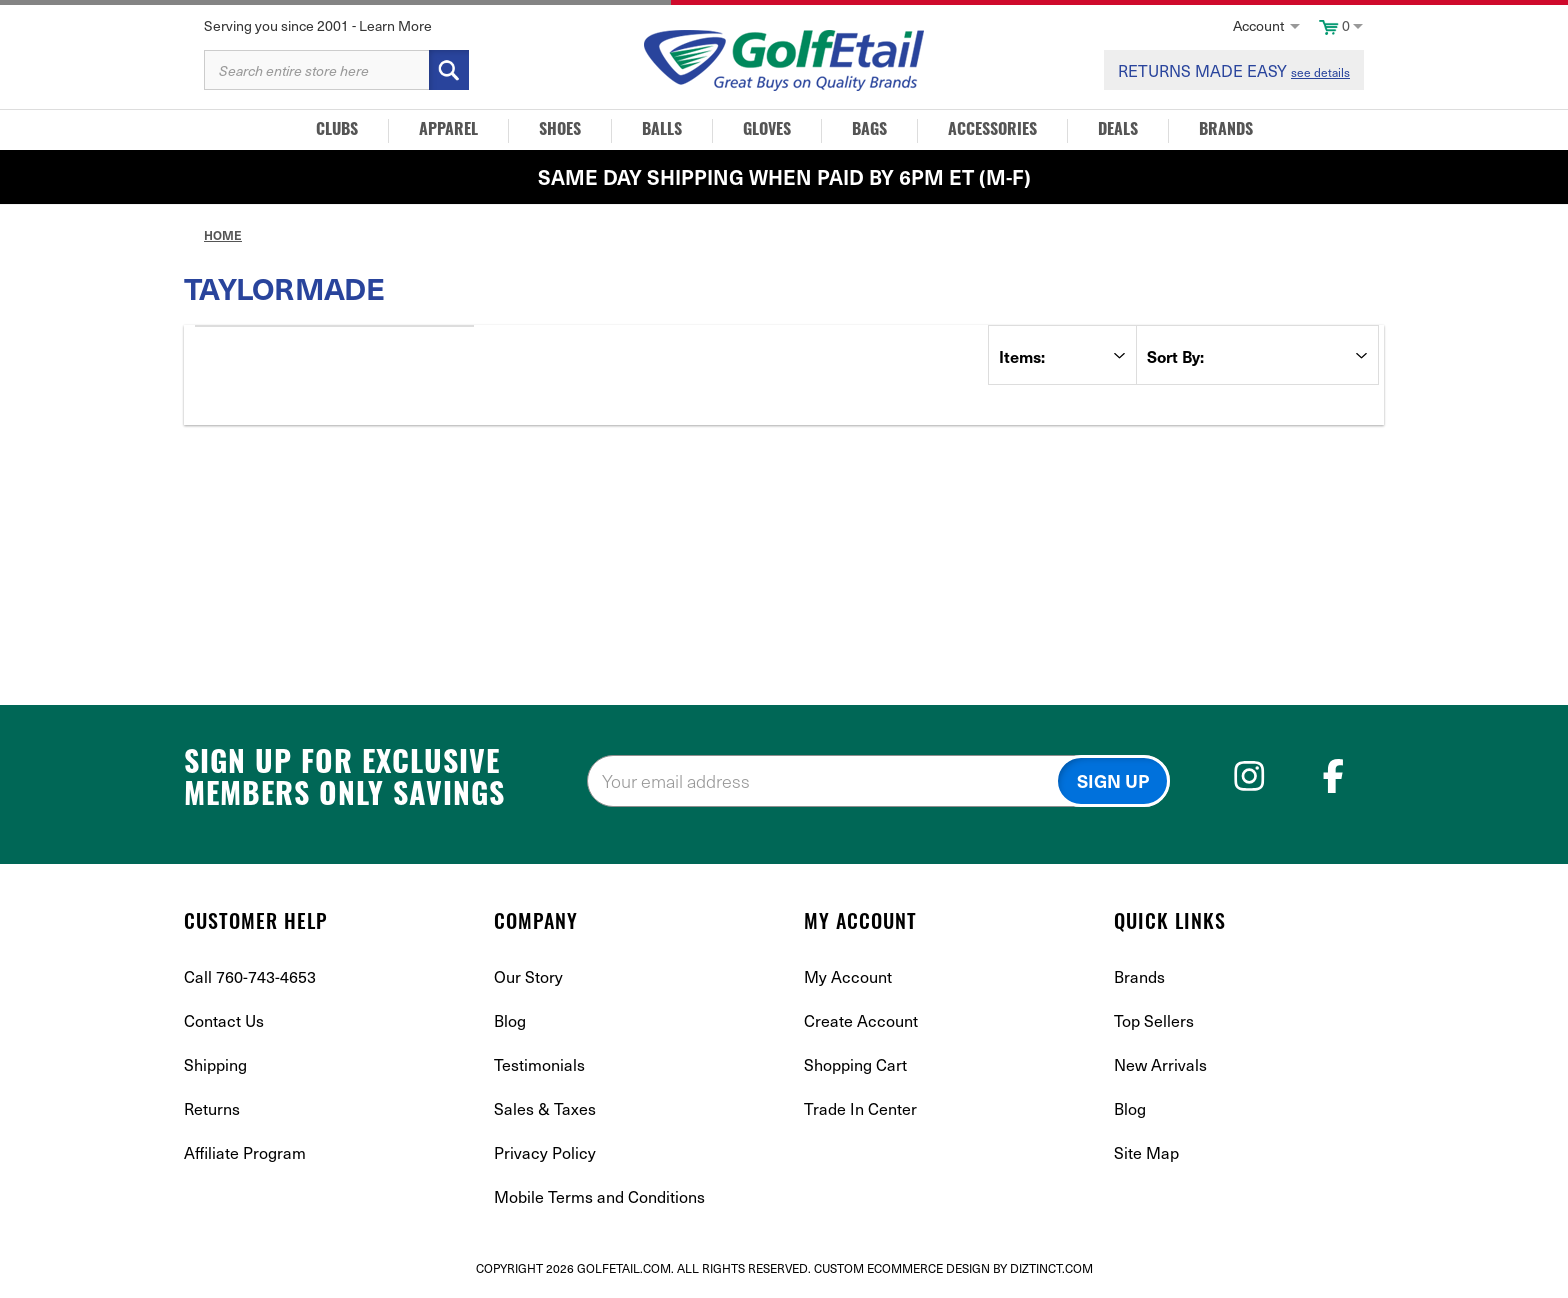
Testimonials (539, 1064)
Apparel (448, 131)
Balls (662, 131)
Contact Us (224, 1020)
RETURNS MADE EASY (1234, 70)
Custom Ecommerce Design (902, 1268)
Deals (1118, 131)
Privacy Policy (545, 1152)
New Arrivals (1160, 1064)
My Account (848, 976)
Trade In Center (860, 1108)
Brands (1226, 131)
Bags (869, 131)
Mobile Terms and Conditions (599, 1196)
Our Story (528, 976)
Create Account (861, 1020)
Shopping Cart (855, 1064)
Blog (510, 1020)
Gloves (767, 131)
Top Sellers (1154, 1020)
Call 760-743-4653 (250, 976)
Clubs (337, 131)
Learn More (395, 25)
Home (223, 235)
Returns (212, 1108)
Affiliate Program (245, 1152)
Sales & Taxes (545, 1108)
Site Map (1146, 1152)
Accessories (992, 131)
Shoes (560, 131)
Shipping (215, 1064)
